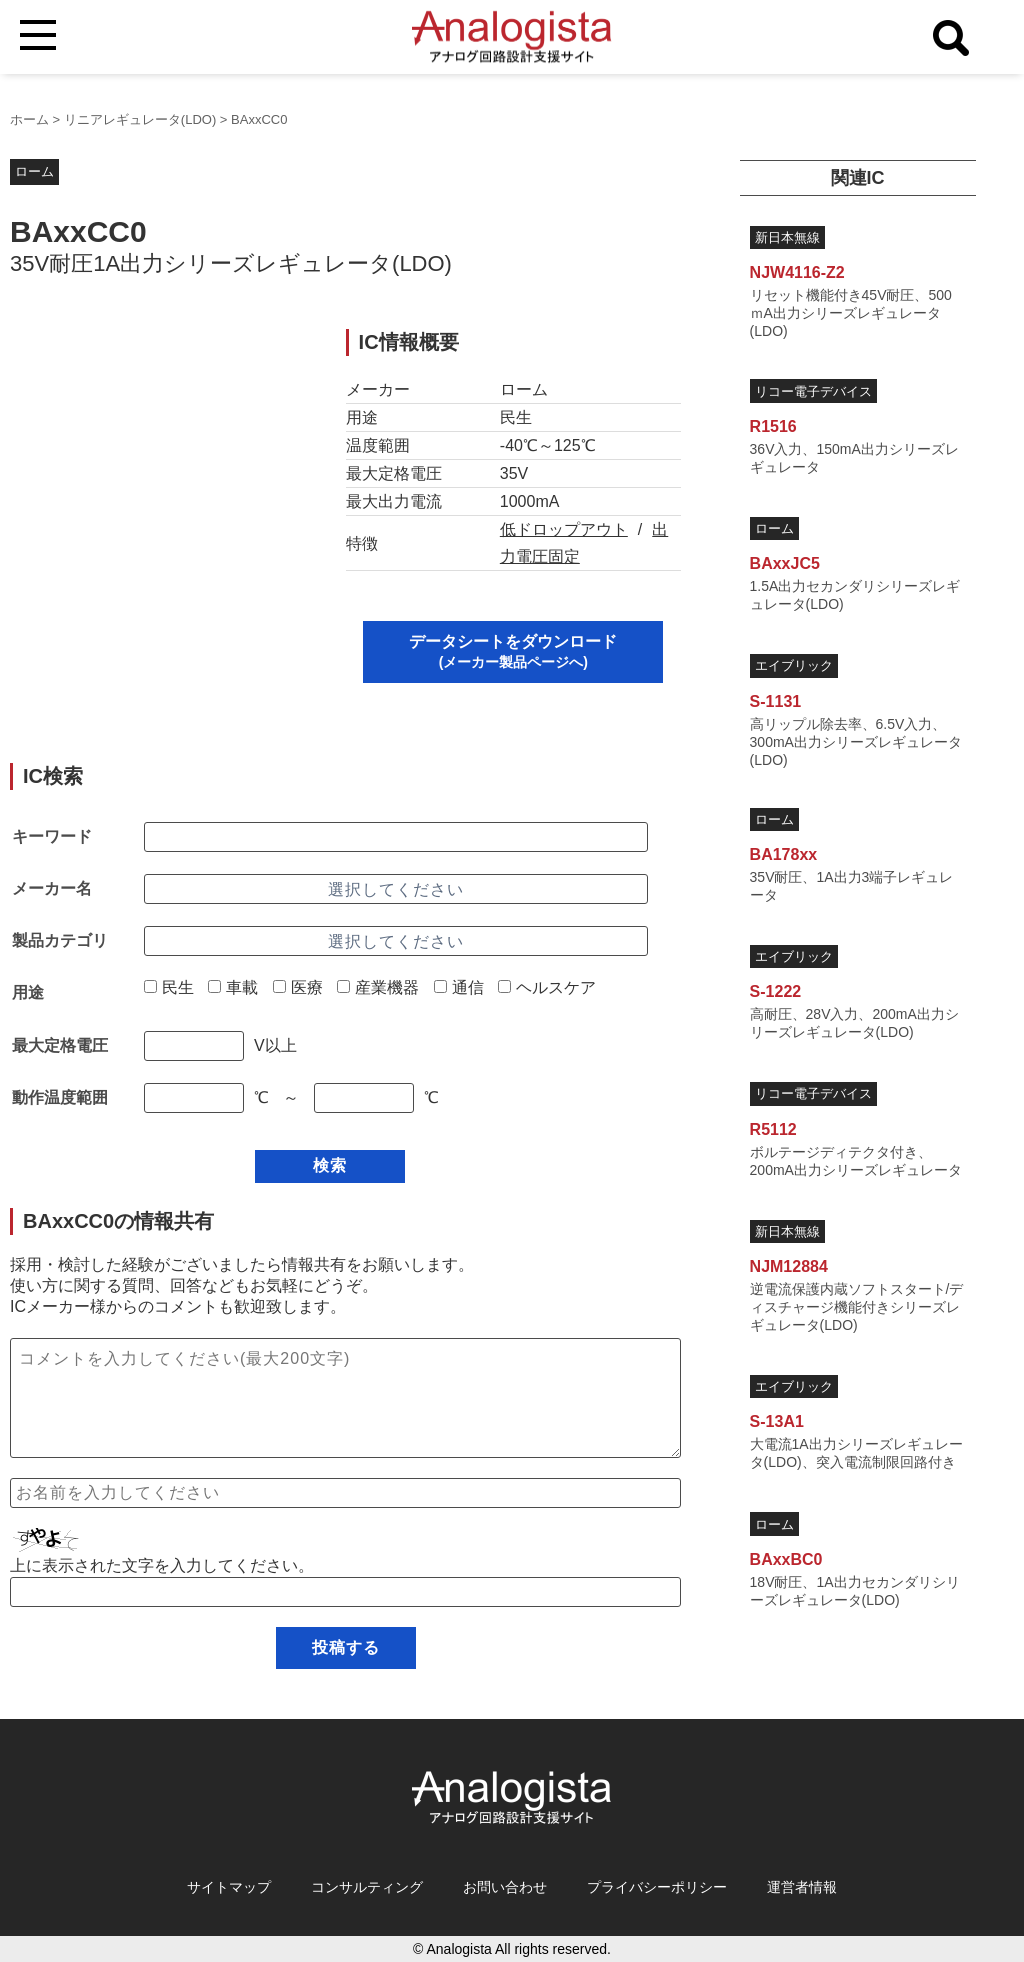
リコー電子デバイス (813, 391)
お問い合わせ (505, 1887)
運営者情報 (802, 1887)
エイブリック (794, 665)
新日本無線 (787, 237)
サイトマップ (229, 1887)
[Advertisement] (161, 454)
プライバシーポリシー (657, 1887)
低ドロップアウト (564, 529)
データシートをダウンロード (513, 651)
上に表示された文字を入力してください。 (162, 1565)
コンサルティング (367, 1887)
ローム (34, 171)
